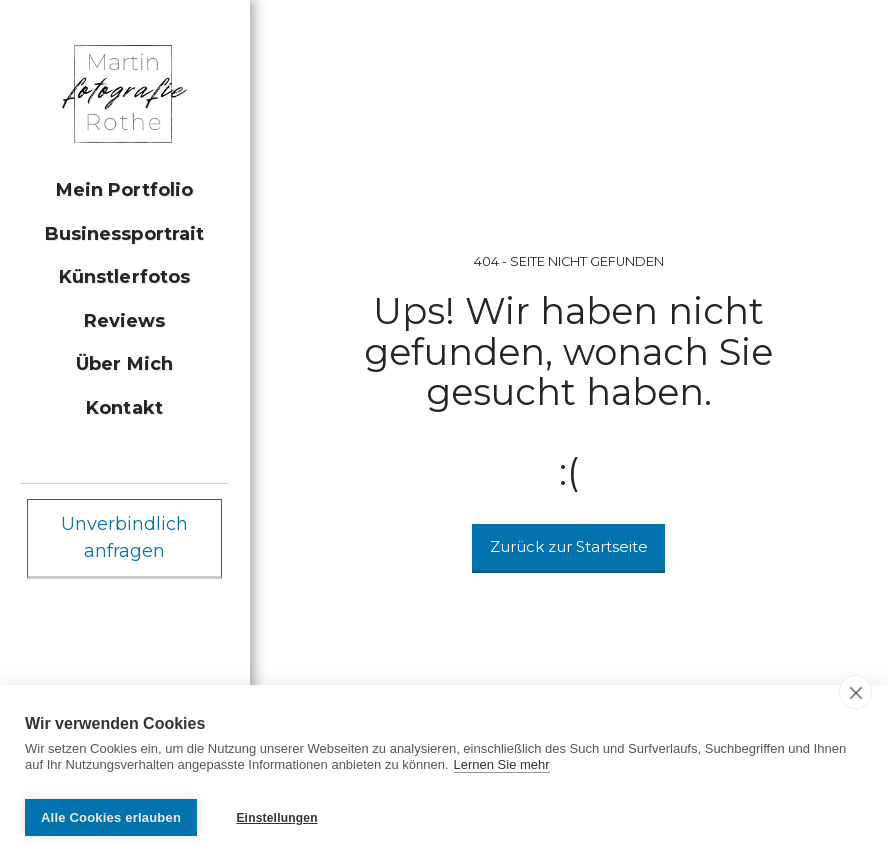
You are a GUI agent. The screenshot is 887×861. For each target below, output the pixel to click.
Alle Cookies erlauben (111, 817)
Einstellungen (276, 818)
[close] (855, 698)
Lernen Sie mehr (502, 770)
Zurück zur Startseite (569, 546)
